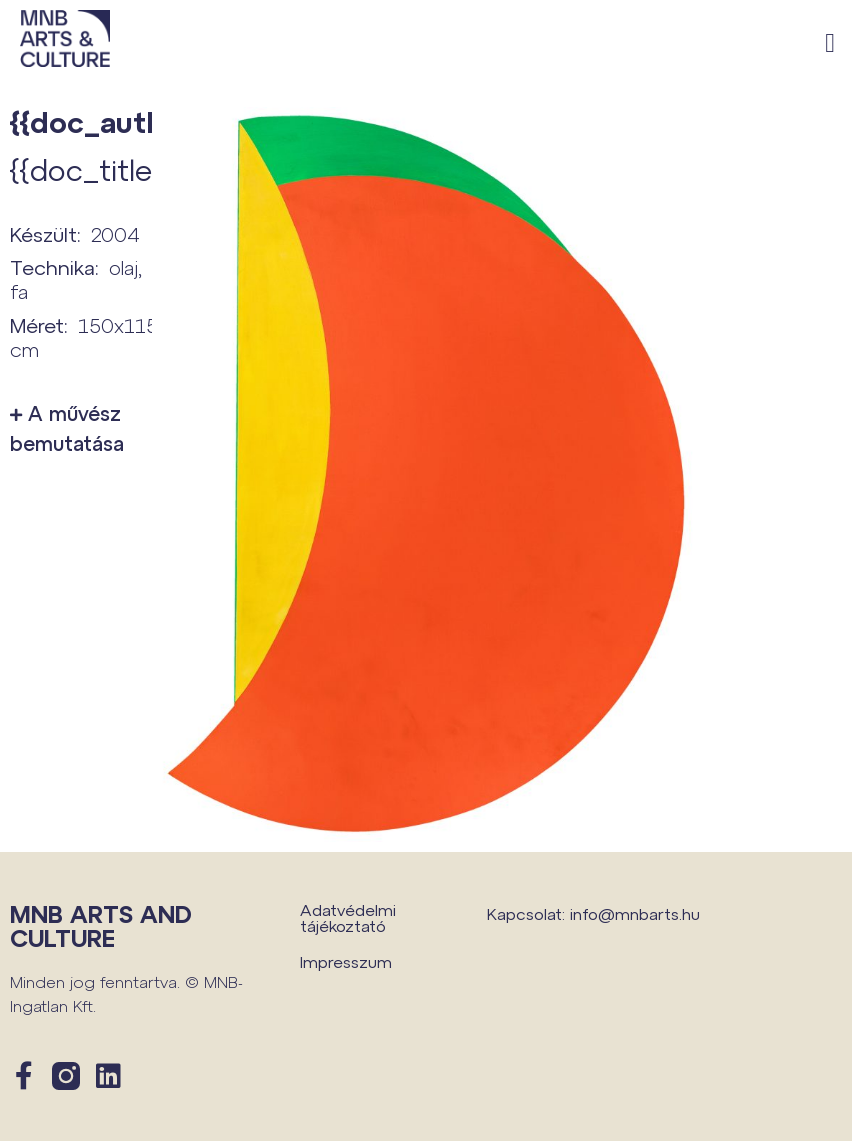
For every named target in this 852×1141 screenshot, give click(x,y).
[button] (830, 43)
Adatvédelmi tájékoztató (348, 917)
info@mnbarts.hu (635, 913)
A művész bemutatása (67, 428)
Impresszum (346, 961)
